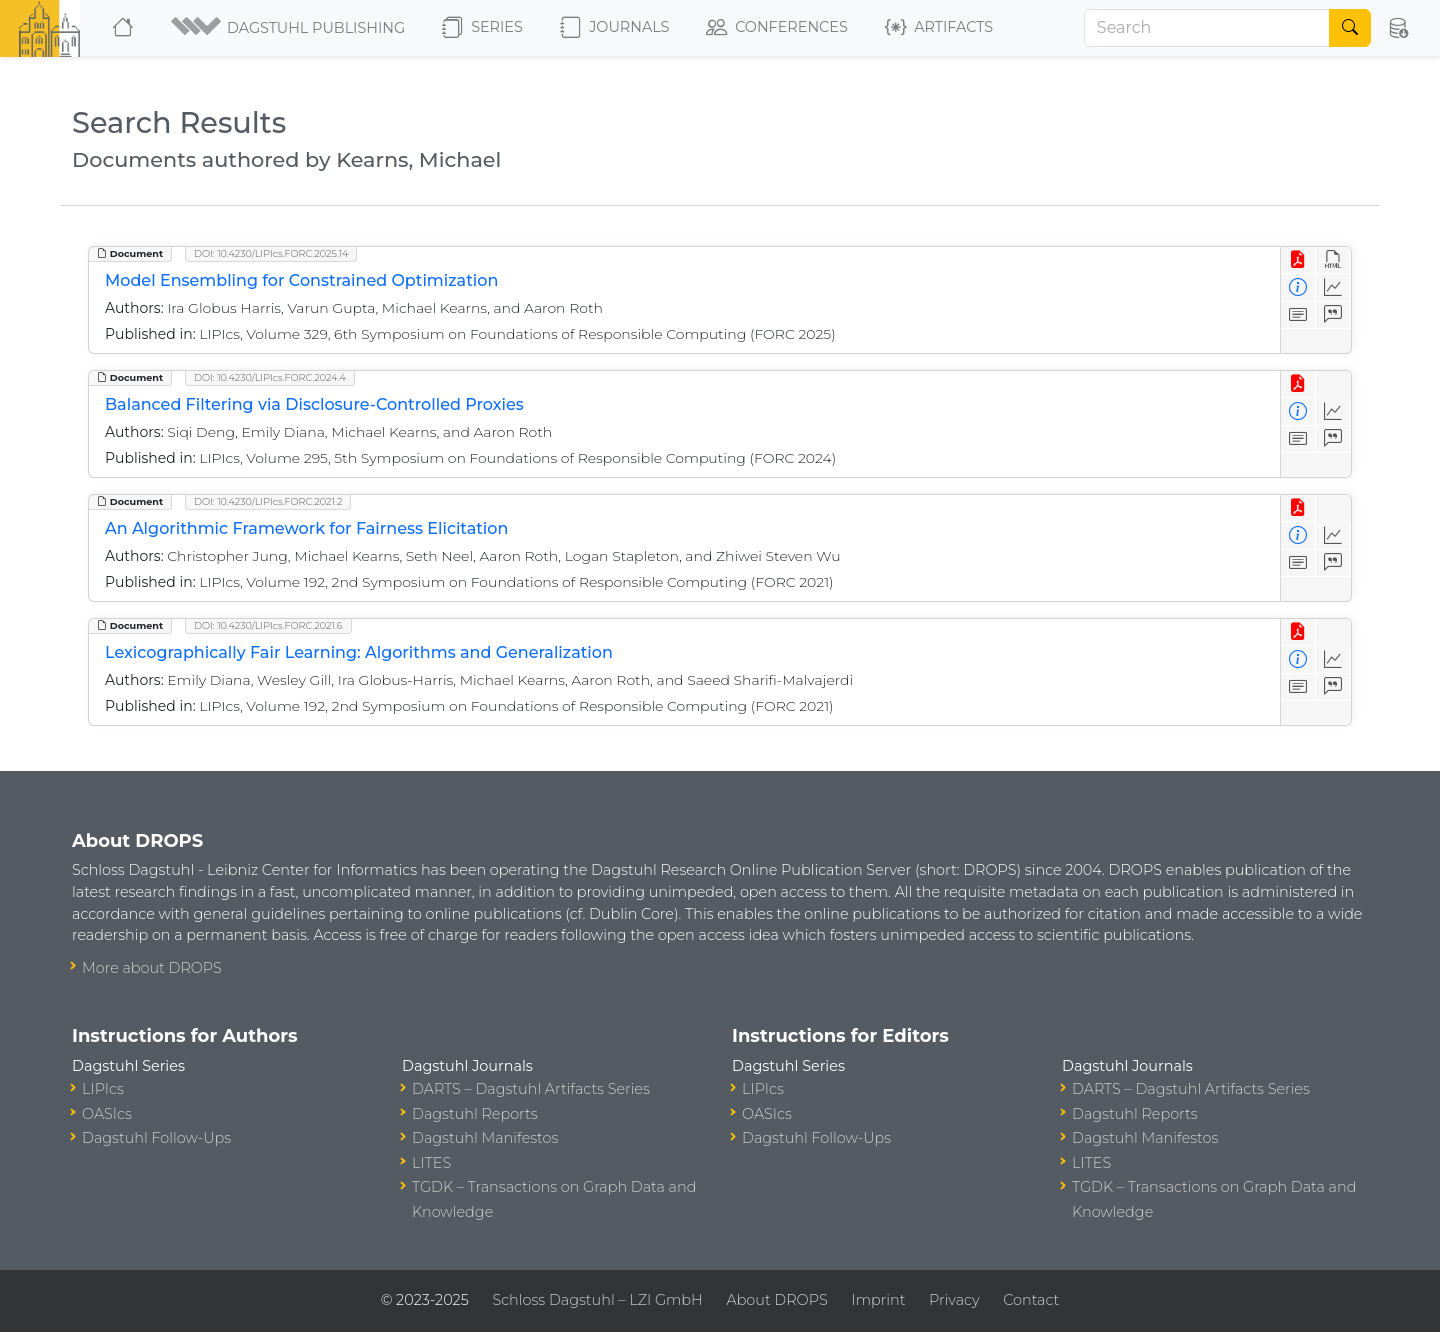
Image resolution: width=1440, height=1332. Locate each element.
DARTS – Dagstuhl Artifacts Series (531, 1089)
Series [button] (482, 28)
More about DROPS (152, 968)
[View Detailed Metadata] (1298, 287)
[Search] (1207, 28)
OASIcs (107, 1114)
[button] (289, 28)
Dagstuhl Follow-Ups (156, 1138)
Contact (1031, 1300)
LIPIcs (103, 1089)
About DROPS (776, 1300)
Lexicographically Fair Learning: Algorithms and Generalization (359, 652)
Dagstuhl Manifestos (485, 1138)
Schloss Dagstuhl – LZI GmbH (597, 1300)
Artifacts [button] (939, 28)
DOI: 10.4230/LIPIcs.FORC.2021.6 (268, 625)
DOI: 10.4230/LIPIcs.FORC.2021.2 (268, 501)
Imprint (878, 1300)
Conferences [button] (777, 28)
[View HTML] (1333, 260)
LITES (431, 1163)
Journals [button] (614, 28)
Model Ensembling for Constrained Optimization (301, 280)
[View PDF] (1298, 260)
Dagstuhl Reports (475, 1114)
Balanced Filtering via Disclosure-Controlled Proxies (314, 404)
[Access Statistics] (1333, 287)
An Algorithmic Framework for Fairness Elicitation (306, 528)
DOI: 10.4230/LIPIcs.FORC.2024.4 (270, 377)
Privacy (954, 1300)
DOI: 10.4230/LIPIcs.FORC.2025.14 (271, 253)
